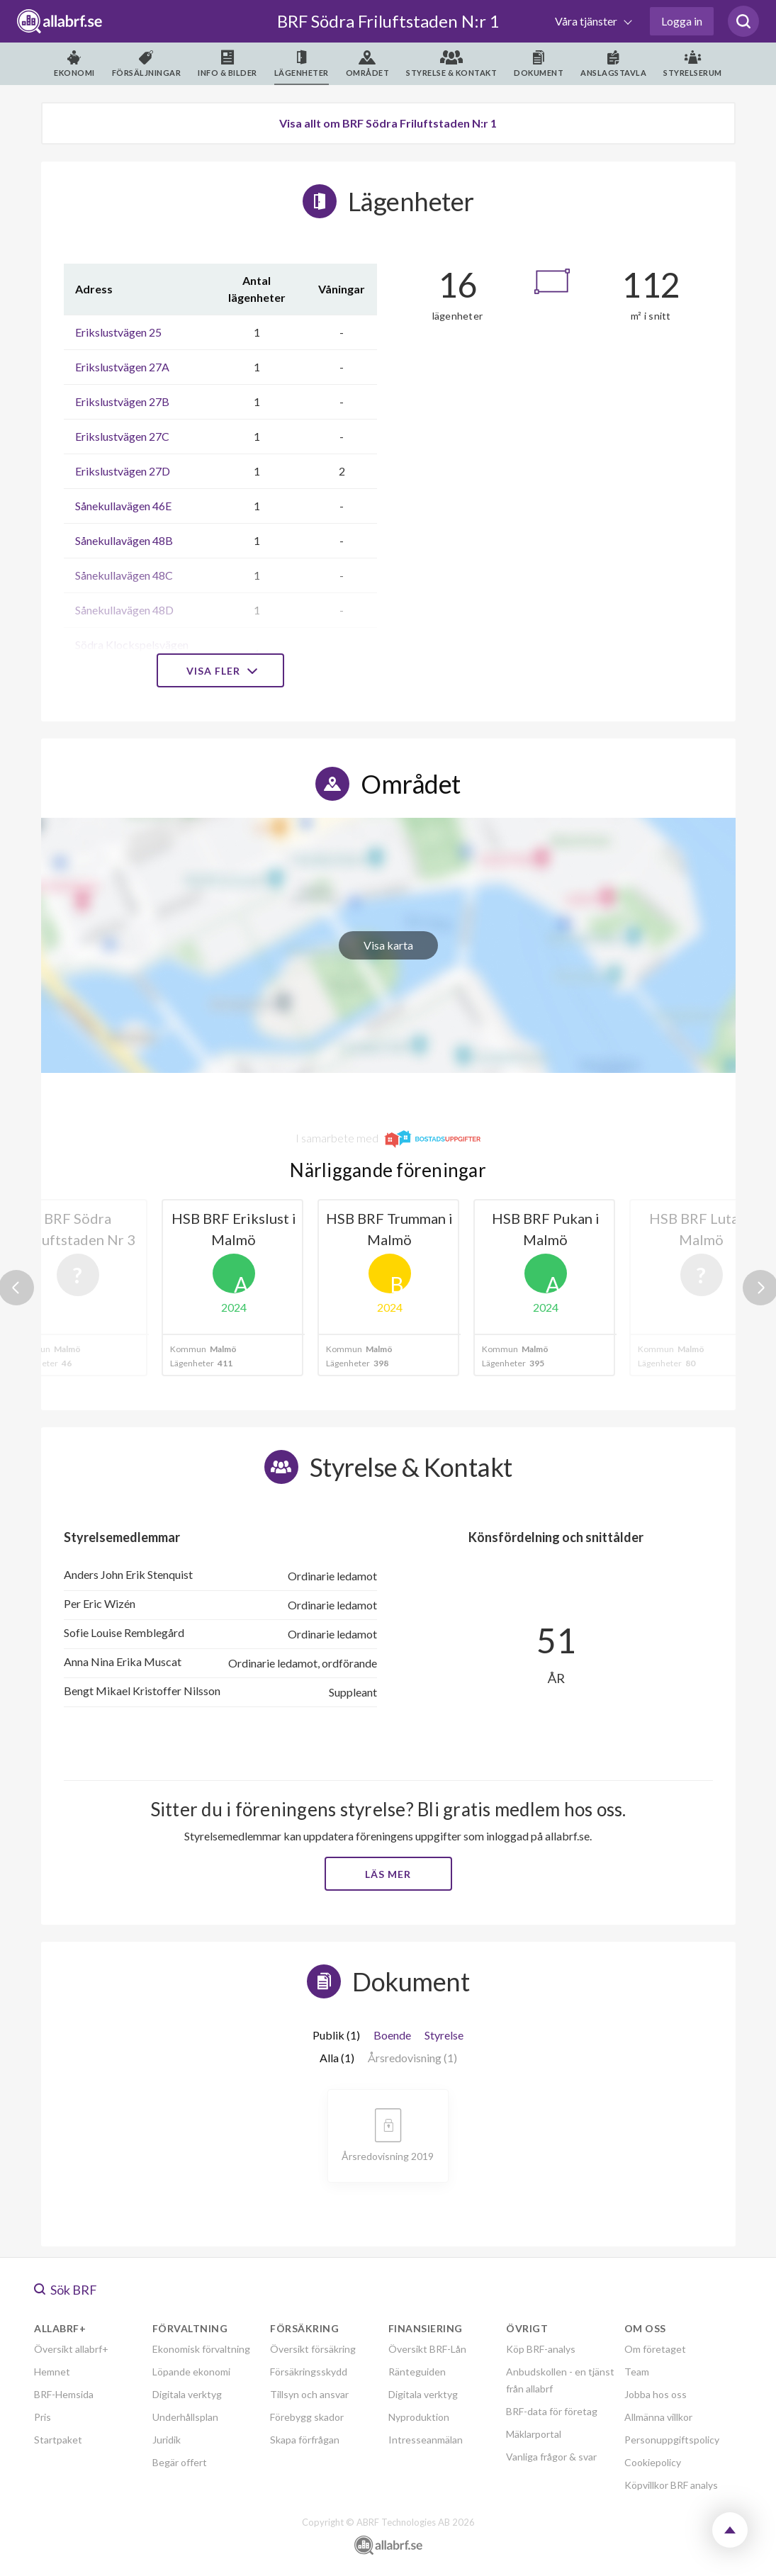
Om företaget (655, 2349)
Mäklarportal (533, 2434)
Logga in (681, 21)
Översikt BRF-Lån (427, 2349)
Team (636, 2372)
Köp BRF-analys (540, 2349)
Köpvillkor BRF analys (671, 2485)
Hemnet (52, 2372)
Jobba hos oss (655, 2394)
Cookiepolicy (652, 2462)
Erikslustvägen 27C (122, 436)
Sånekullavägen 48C (124, 575)
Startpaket (58, 2440)
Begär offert (179, 2462)
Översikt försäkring (313, 2349)
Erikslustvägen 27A (122, 366)
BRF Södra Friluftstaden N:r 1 (388, 21)
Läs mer (388, 1874)
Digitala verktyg (187, 2394)
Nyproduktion (418, 2417)
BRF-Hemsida (64, 2394)
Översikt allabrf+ (71, 2349)
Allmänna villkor (658, 2417)
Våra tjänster (587, 21)
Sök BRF (65, 2289)
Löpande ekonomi (191, 2372)
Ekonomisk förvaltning (201, 2349)
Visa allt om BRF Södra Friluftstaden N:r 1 (388, 123)
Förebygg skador (307, 2417)
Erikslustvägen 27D (122, 471)
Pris (42, 2417)
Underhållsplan (185, 2417)
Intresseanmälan (425, 2440)
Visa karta (388, 945)
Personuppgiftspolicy (671, 2440)
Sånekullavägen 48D (124, 610)
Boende (392, 2035)
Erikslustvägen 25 (118, 332)
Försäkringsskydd (308, 2372)
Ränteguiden (417, 2372)
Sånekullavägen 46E (123, 505)
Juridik (166, 2440)
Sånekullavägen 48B (124, 540)
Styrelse (443, 2035)
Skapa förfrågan (304, 2440)
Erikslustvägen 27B (122, 401)
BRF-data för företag (551, 2411)
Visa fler (220, 671)
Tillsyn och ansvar (309, 2394)
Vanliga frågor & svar (551, 2457)
